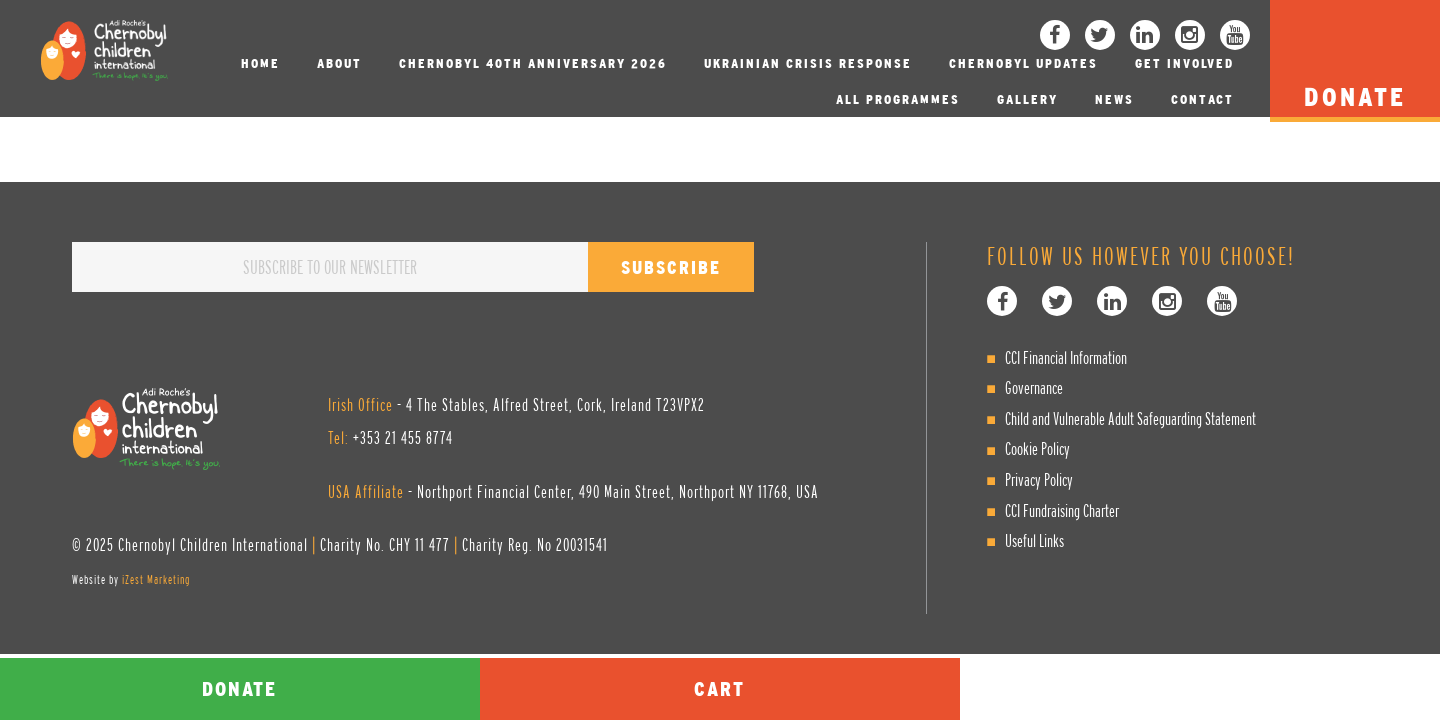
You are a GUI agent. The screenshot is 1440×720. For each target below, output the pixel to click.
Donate (239, 688)
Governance (1034, 387)
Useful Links (1034, 540)
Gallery (1027, 99)
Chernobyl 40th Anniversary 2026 (533, 63)
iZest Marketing (156, 579)
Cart (719, 688)
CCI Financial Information (1066, 357)
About (339, 63)
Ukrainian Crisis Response (808, 63)
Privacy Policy (1039, 479)
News (1114, 99)
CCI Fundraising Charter (1062, 510)
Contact (1202, 99)
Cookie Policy (1037, 448)
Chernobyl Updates (1023, 63)
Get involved (1184, 63)
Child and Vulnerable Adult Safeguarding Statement (1130, 418)
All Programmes (898, 99)
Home (260, 63)
